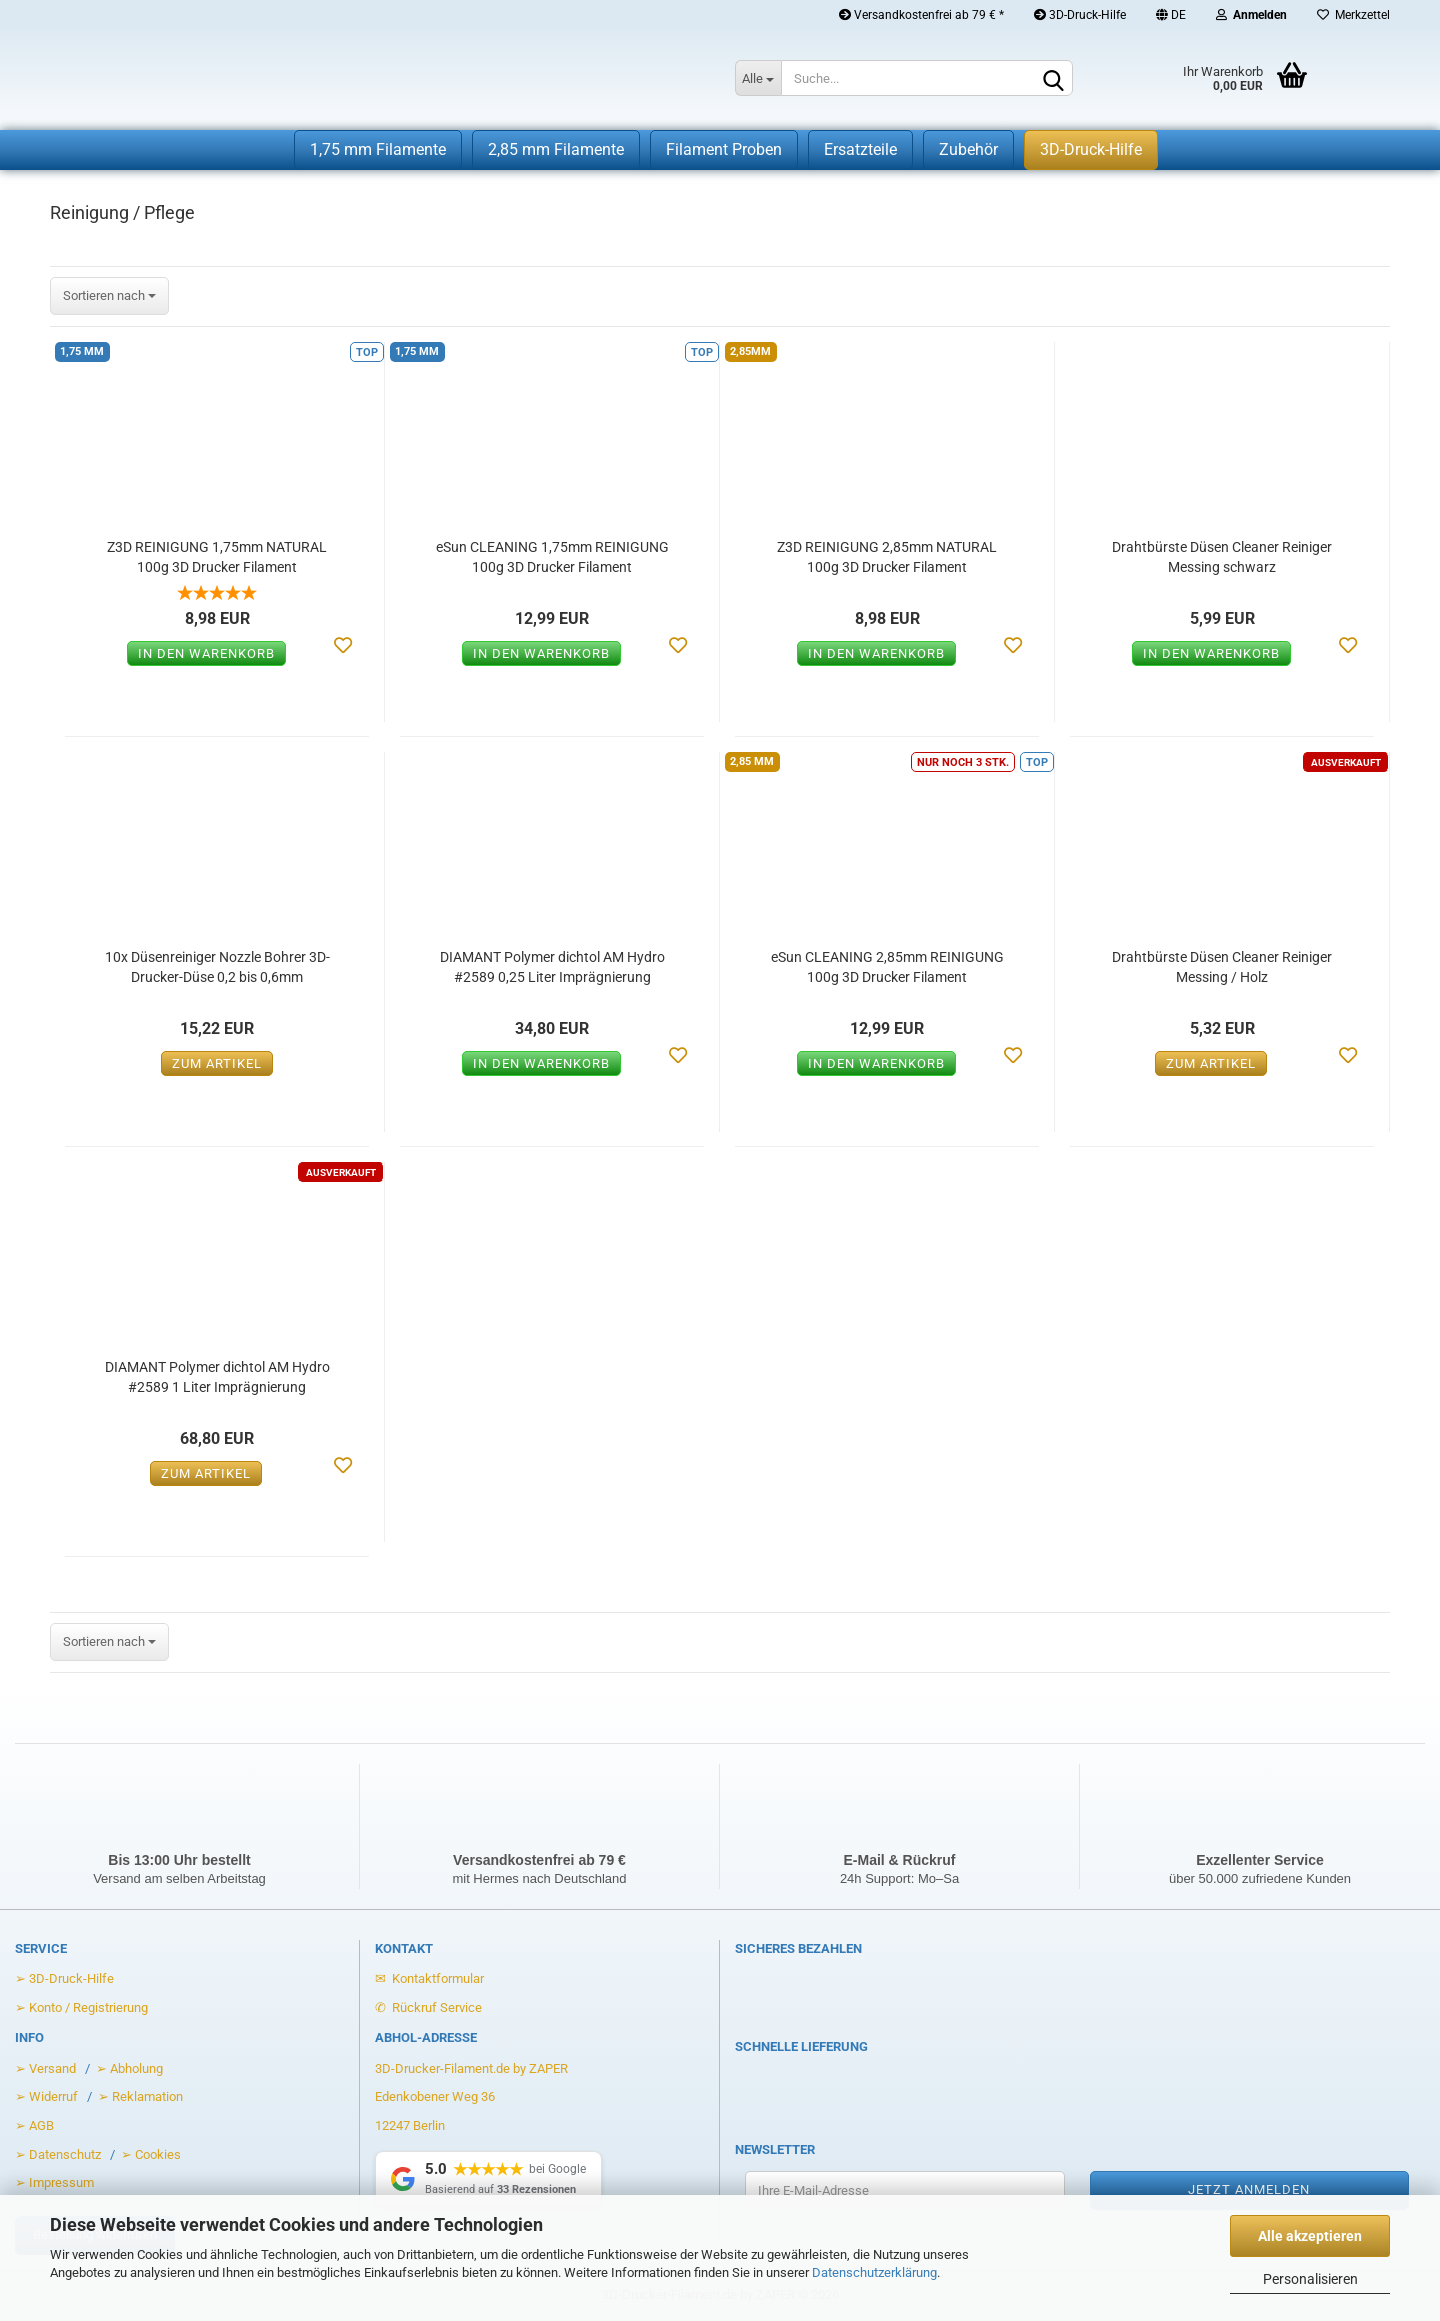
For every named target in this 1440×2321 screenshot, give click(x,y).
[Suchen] (1054, 79)
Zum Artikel (217, 1063)
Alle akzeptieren (1310, 2236)
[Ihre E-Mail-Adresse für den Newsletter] (905, 2190)
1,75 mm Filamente (378, 149)
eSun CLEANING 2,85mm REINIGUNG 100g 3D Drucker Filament (887, 967)
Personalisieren (1310, 2279)
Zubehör (968, 149)
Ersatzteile (860, 149)
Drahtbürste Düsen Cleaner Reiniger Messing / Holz (1222, 967)
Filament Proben (724, 149)
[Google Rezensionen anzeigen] (488, 2179)
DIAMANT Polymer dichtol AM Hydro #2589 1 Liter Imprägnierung (217, 1377)
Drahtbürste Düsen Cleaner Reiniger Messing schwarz (1222, 557)
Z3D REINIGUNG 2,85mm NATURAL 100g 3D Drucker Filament (887, 557)
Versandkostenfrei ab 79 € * (921, 15)
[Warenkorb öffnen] (1210, 80)
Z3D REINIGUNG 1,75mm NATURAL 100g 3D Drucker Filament (217, 557)
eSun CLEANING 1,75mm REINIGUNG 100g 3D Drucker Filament (552, 557)
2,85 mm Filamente (556, 149)
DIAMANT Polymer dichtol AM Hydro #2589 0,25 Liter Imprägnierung (552, 967)
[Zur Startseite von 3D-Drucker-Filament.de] (352, 80)
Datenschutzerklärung (874, 2272)
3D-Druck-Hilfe (1080, 15)
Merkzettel (1353, 15)
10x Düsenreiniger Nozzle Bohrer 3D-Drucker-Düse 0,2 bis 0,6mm (217, 967)
